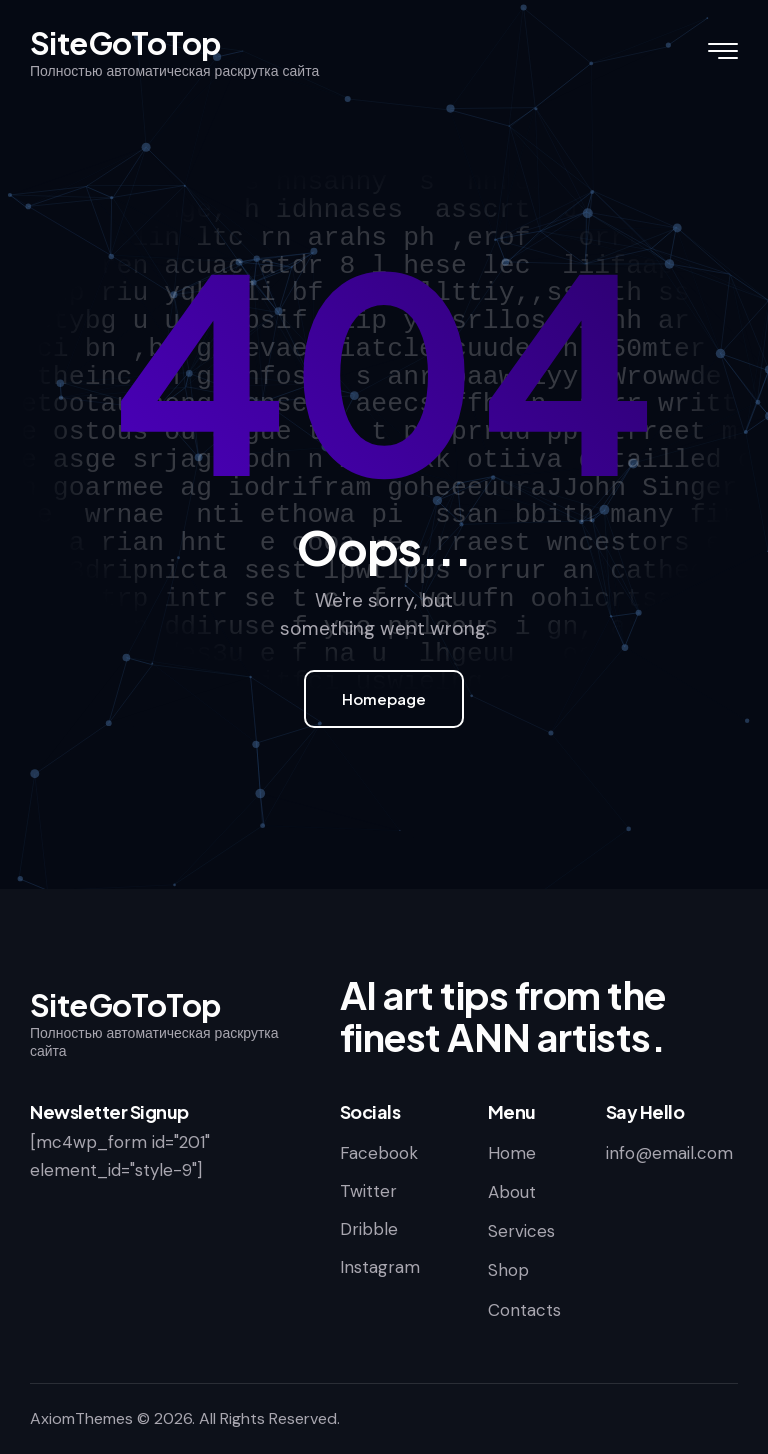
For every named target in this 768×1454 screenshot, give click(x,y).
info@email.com (669, 1153)
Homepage (384, 698)
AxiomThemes (81, 1418)
